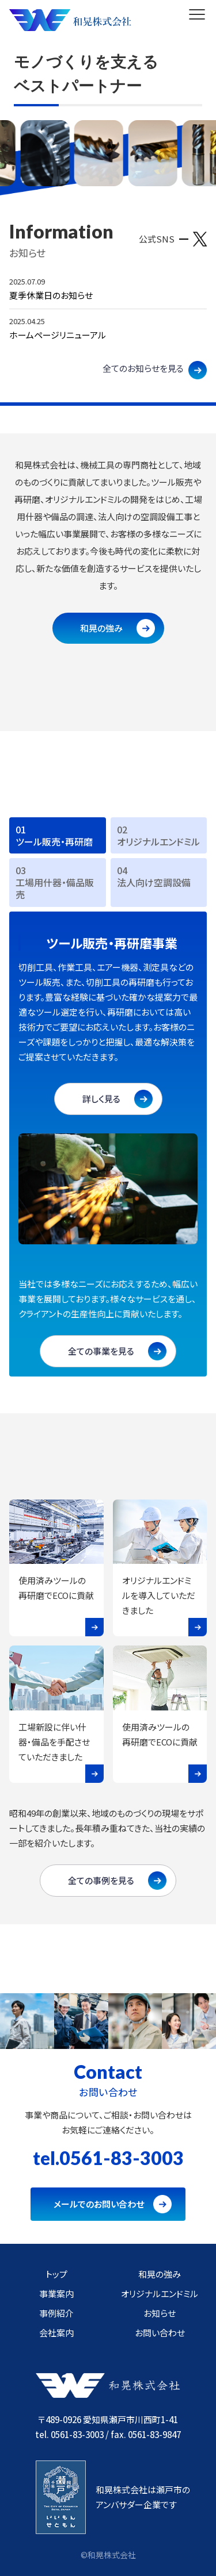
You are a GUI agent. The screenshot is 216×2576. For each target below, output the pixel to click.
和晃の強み (101, 628)
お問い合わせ (160, 2333)
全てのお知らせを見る (143, 368)
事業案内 (56, 2293)
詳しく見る (101, 1099)
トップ (56, 2274)
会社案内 (56, 2333)
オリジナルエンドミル (159, 2293)
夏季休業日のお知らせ (51, 295)
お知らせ (159, 2313)
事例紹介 (56, 2313)
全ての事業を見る (101, 1351)
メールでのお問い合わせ (99, 2204)
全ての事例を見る (101, 1880)
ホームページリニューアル (57, 335)
